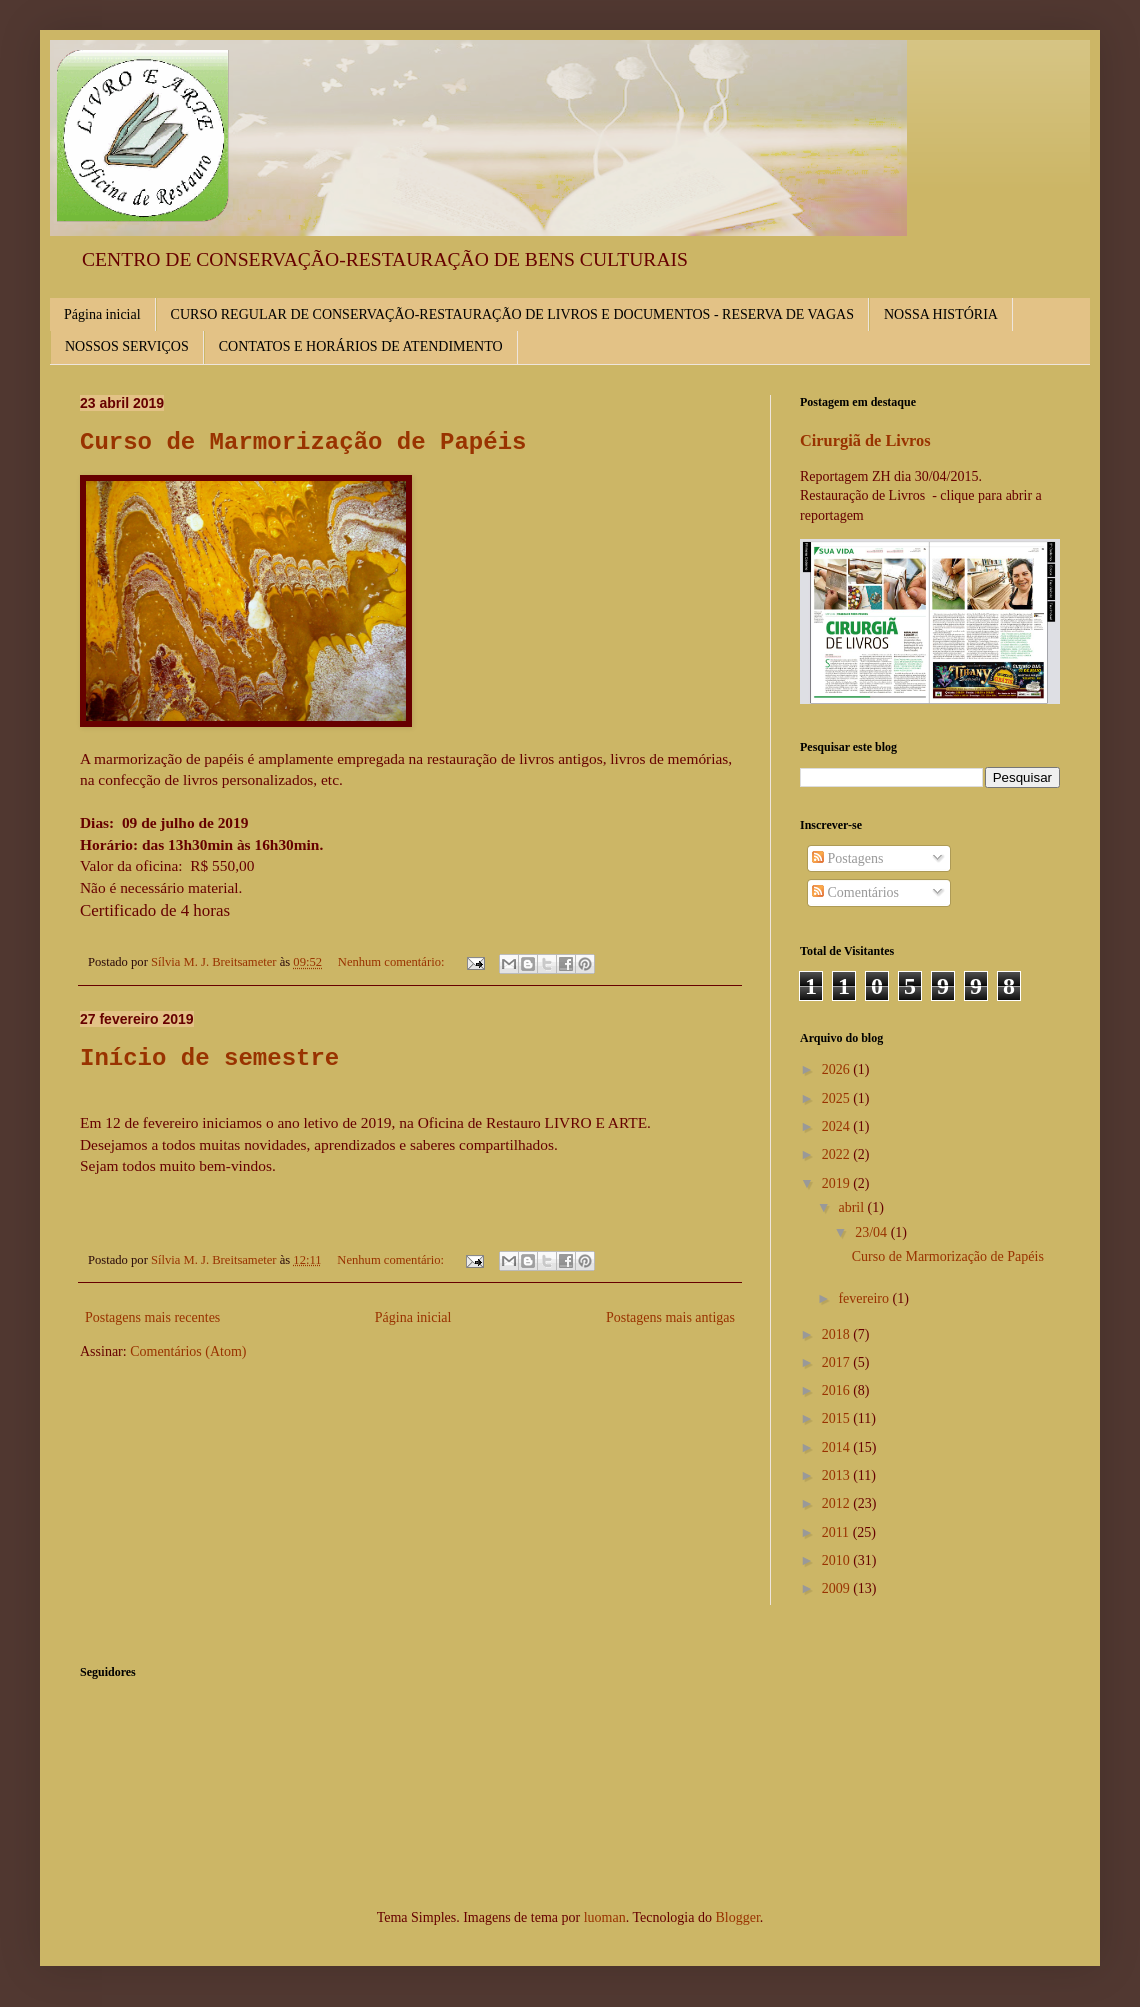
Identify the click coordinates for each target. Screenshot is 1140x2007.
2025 (838, 1098)
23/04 (872, 1232)
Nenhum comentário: (393, 962)
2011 (837, 1532)
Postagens (848, 858)
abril (852, 1207)
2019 (838, 1183)
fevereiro (865, 1298)
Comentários (855, 892)
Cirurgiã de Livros (865, 440)
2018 (838, 1334)
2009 (838, 1588)
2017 (838, 1362)
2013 (838, 1475)
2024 (838, 1126)
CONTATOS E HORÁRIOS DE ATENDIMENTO (361, 346)
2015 (838, 1418)
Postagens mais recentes (152, 1317)
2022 (838, 1154)
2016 (838, 1390)
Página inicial (102, 314)
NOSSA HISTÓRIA (941, 314)
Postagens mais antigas (670, 1317)
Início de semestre (209, 1058)
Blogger (737, 1917)
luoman (605, 1917)
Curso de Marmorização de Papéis (303, 442)
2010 (838, 1560)
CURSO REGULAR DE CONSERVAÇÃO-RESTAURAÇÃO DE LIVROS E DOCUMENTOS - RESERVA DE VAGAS (512, 314)
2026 (838, 1069)
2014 (838, 1447)
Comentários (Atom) (188, 1351)
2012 (838, 1503)
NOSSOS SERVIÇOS (127, 346)
